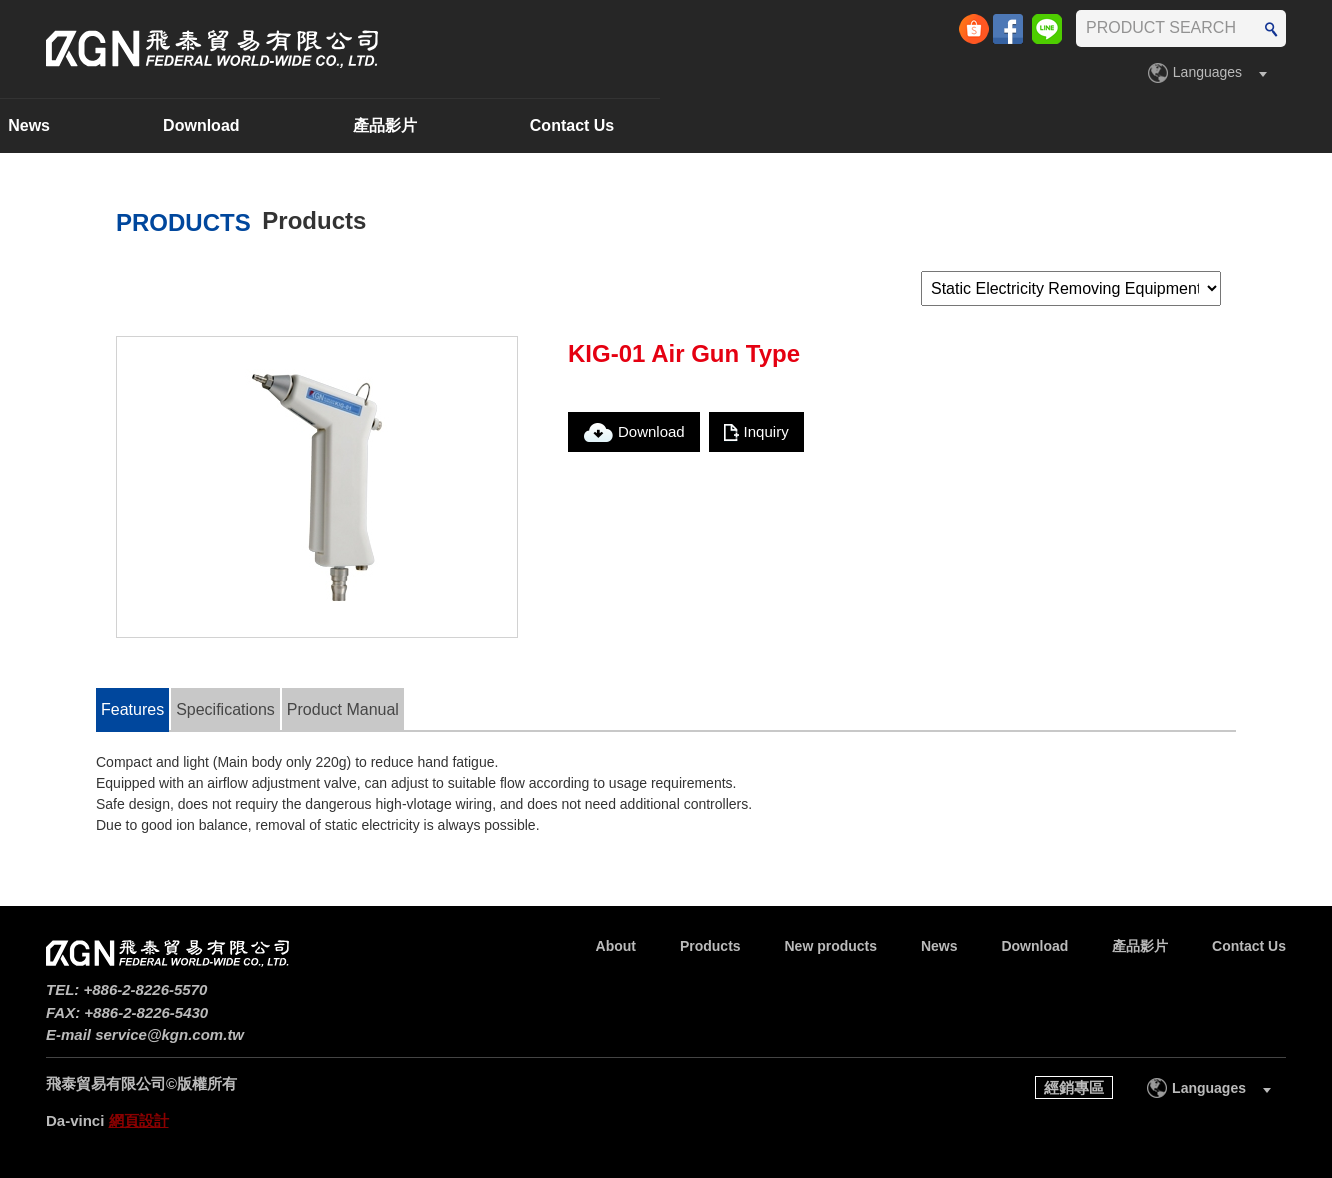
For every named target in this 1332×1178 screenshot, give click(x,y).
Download (873, 125)
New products (514, 125)
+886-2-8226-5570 (146, 989)
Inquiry (766, 431)
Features (132, 709)
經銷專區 (1074, 1087)
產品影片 (1056, 125)
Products (312, 125)
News (701, 125)
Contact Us (1243, 125)
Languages (1207, 72)
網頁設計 (139, 1120)
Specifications (225, 709)
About (142, 125)
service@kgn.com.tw (169, 1034)
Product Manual (343, 709)
